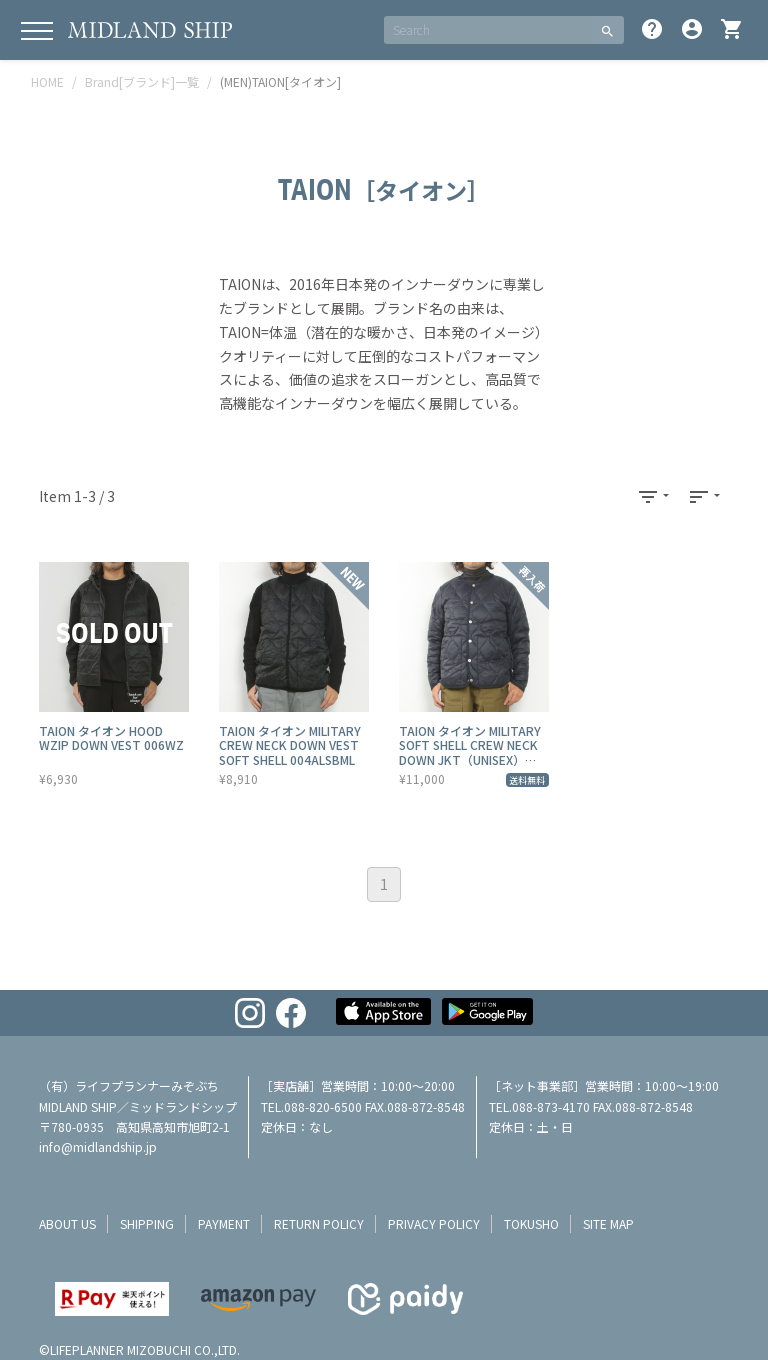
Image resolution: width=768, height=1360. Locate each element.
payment (224, 1223)
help (652, 29)
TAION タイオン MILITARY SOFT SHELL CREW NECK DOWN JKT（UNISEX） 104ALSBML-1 (470, 752)
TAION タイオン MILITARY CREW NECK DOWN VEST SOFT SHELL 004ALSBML (290, 745)
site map (608, 1223)
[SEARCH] (487, 30)
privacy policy (434, 1223)
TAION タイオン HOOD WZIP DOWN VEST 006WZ (111, 737)
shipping (147, 1223)
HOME (47, 81)
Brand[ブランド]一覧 (142, 81)
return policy (319, 1223)
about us (67, 1223)
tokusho (531, 1223)
